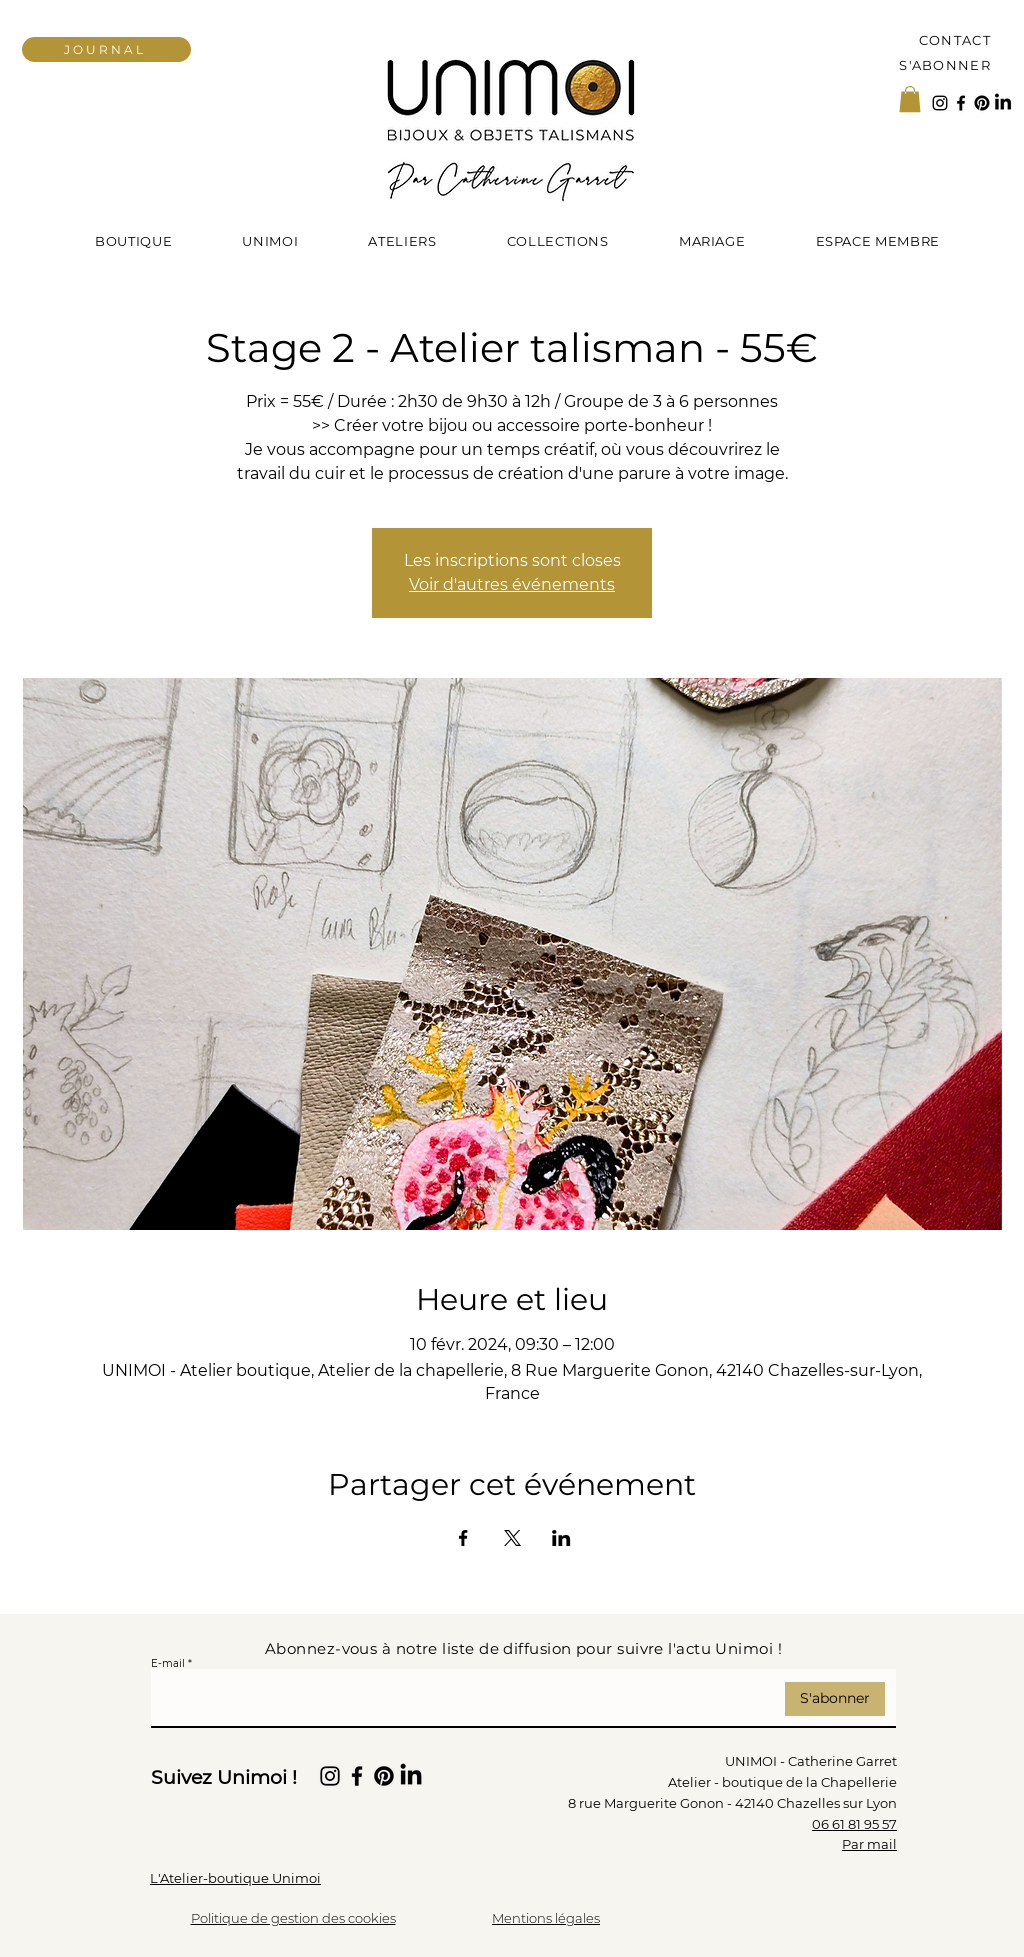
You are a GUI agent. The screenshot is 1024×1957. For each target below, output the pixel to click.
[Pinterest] (982, 103)
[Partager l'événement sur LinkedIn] (561, 1538)
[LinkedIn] (1003, 103)
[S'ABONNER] (937, 64)
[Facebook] (961, 103)
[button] (910, 99)
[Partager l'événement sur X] (512, 1538)
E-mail (168, 1664)
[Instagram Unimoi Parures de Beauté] (940, 103)
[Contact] (937, 39)
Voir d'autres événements (512, 584)
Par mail (869, 1844)
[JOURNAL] (106, 49)
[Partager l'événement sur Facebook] (463, 1538)
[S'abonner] (835, 1699)
